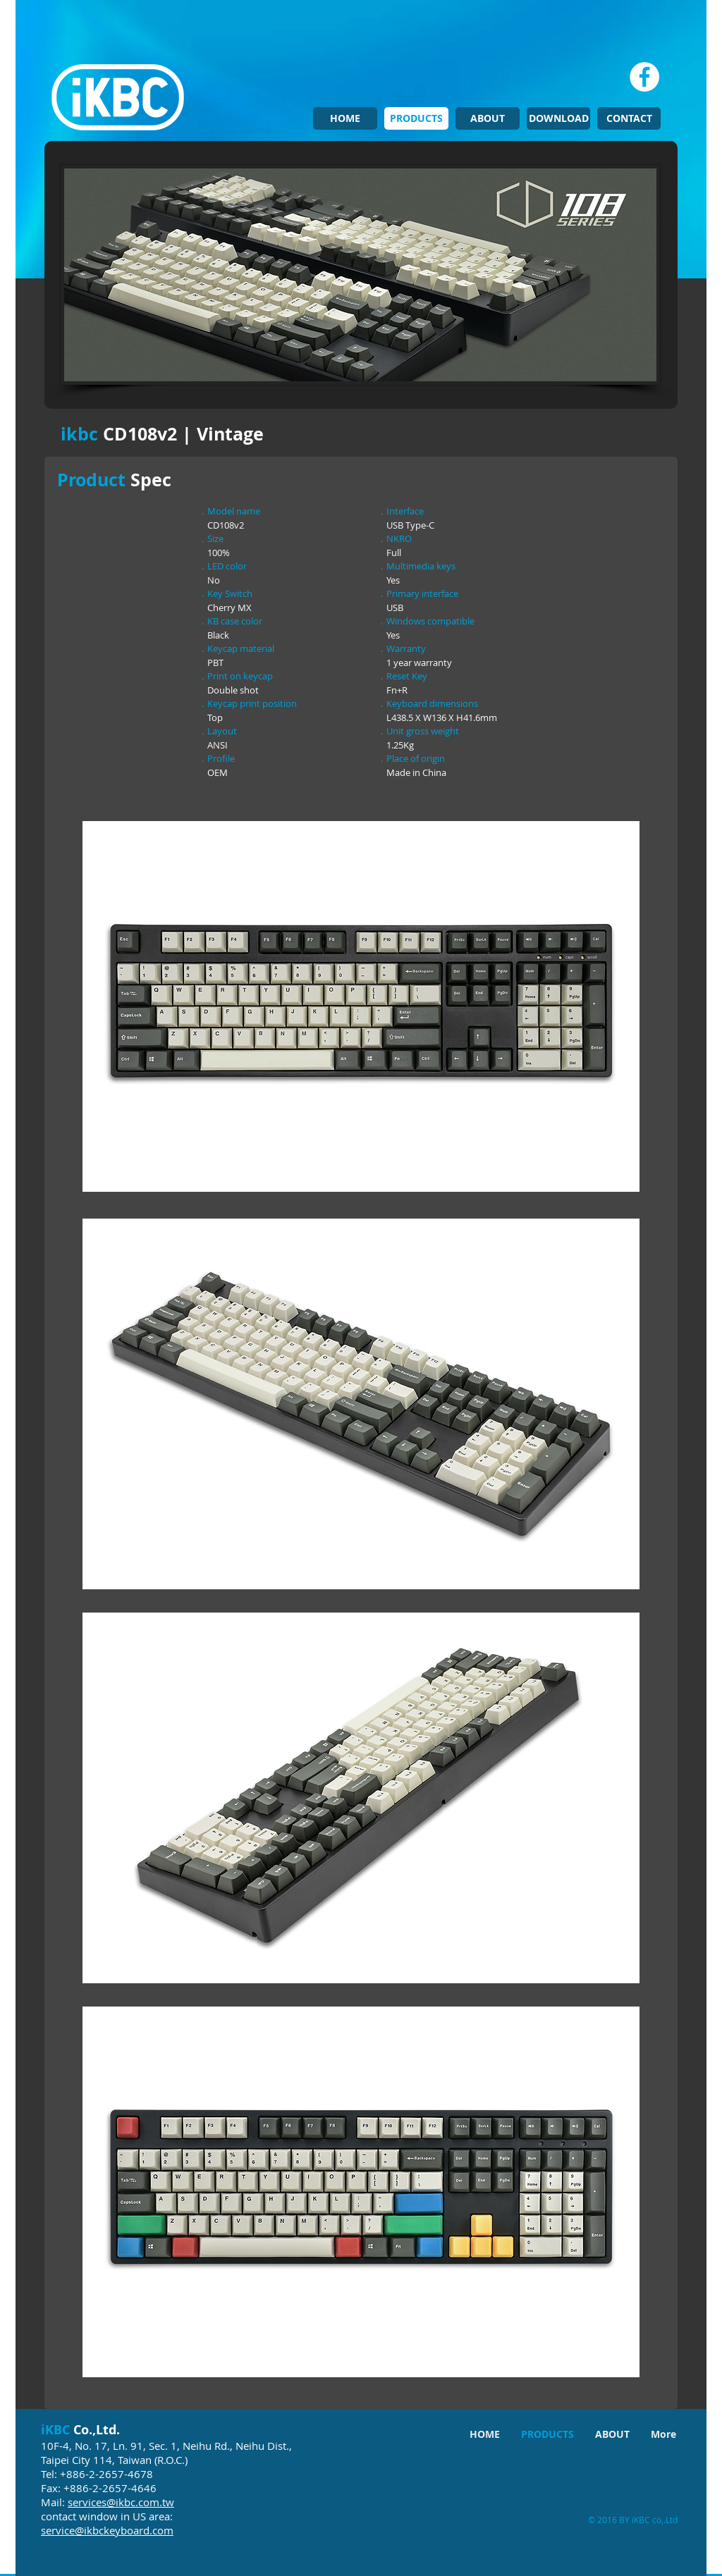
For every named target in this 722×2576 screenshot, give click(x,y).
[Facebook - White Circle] (644, 77)
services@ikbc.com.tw (121, 2502)
